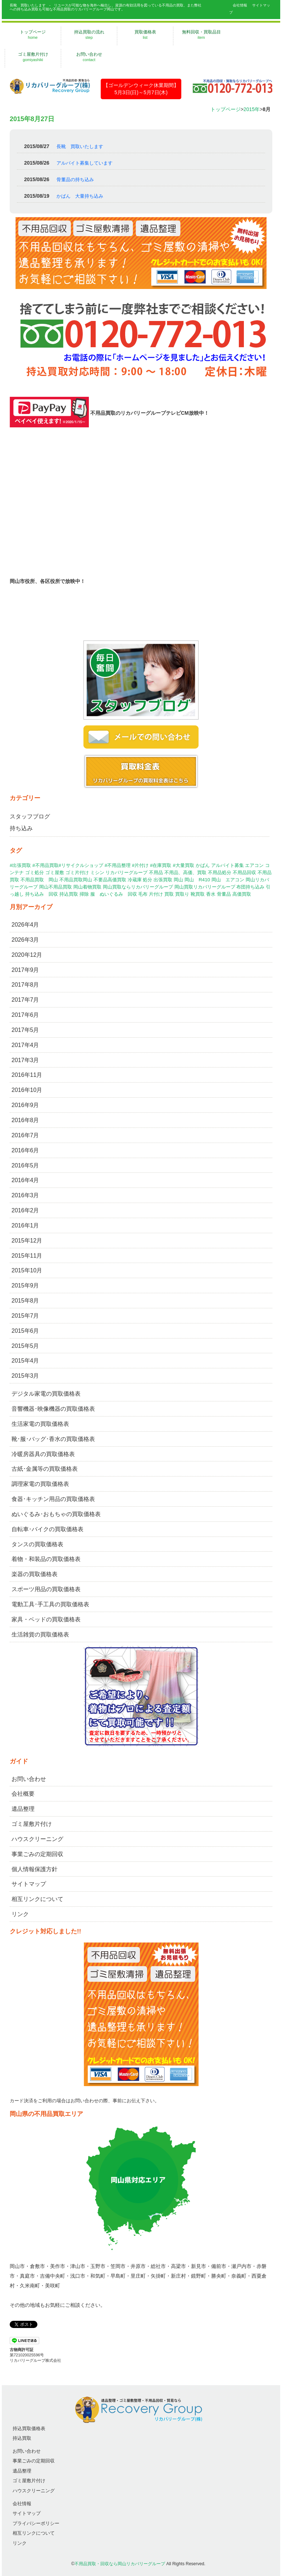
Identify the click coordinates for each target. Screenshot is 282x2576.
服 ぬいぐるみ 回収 (113, 894)
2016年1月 (25, 1225)
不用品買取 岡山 (39, 879)
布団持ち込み (250, 887)
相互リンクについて (37, 1899)
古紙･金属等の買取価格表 (45, 1469)
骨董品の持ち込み (75, 179)
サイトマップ (29, 1884)
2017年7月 (25, 1000)
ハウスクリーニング (37, 1839)
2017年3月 (25, 1060)
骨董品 (224, 894)
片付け (156, 894)
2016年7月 (25, 1135)
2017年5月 (25, 1030)
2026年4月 (25, 925)
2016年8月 (25, 1120)
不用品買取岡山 (75, 879)
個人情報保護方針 (35, 1869)
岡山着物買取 (87, 887)
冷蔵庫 (135, 879)
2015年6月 (25, 1331)
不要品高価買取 (110, 879)
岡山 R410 (197, 879)
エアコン (254, 865)
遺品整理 (23, 1809)
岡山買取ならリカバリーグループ (138, 887)
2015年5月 (25, 1346)
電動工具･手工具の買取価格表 (50, 1604)
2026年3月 (25, 940)
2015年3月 (25, 1376)
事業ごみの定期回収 (37, 1854)
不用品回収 (244, 872)
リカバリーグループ (126, 872)
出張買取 (163, 879)
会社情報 (240, 5)
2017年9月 (25, 970)
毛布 (142, 894)
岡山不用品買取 (55, 887)
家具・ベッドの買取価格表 (46, 1619)
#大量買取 (183, 865)
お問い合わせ (89, 57)
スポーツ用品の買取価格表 (46, 1589)
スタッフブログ (30, 816)
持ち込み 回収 (41, 894)
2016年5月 (25, 1165)
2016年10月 (27, 1090)
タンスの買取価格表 (37, 1544)
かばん (203, 865)
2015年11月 (27, 1256)
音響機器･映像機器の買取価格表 (53, 1409)
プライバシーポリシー (36, 2523)
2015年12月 (27, 1241)
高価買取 (241, 894)
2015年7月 (25, 1316)
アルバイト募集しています (84, 163)
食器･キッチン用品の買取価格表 (53, 1499)
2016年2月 (25, 1210)
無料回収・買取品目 (201, 34)
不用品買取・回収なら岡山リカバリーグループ (119, 2563)
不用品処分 (219, 872)
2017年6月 (25, 1015)
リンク (20, 1914)
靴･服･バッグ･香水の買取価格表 (53, 1439)
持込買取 (68, 894)
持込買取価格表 (29, 2428)
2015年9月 (25, 1285)
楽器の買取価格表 (35, 1574)
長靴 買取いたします (79, 146)
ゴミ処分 (34, 872)
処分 (147, 879)
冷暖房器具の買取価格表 (43, 1454)
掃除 (84, 894)
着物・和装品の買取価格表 (46, 1559)
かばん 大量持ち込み (79, 196)
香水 (210, 894)
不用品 (156, 872)
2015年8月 (25, 1301)
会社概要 (23, 1794)
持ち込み (21, 828)
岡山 (178, 879)
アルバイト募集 (227, 865)
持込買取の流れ (89, 34)
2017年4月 (25, 1045)
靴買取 (198, 894)
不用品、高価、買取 (185, 872)
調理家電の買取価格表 (40, 1484)
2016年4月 (25, 1180)
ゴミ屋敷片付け (33, 57)
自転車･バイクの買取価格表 (47, 1529)
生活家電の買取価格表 (40, 1424)
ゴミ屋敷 (54, 872)
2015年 (252, 109)
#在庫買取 (160, 865)
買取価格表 (145, 34)
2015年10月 (27, 1270)
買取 (169, 894)
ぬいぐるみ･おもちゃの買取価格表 (56, 1514)
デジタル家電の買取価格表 (46, 1394)
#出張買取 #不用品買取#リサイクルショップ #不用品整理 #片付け (79, 865)
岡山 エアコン (228, 879)
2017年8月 (25, 985)
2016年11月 (27, 1075)
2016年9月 (25, 1105)
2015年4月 (25, 1361)
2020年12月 (27, 955)
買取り (182, 894)
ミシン (97, 872)
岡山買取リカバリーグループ (204, 887)
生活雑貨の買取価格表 (40, 1634)
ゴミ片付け (77, 872)
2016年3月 (25, 1195)
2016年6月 (25, 1150)
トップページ (33, 34)
